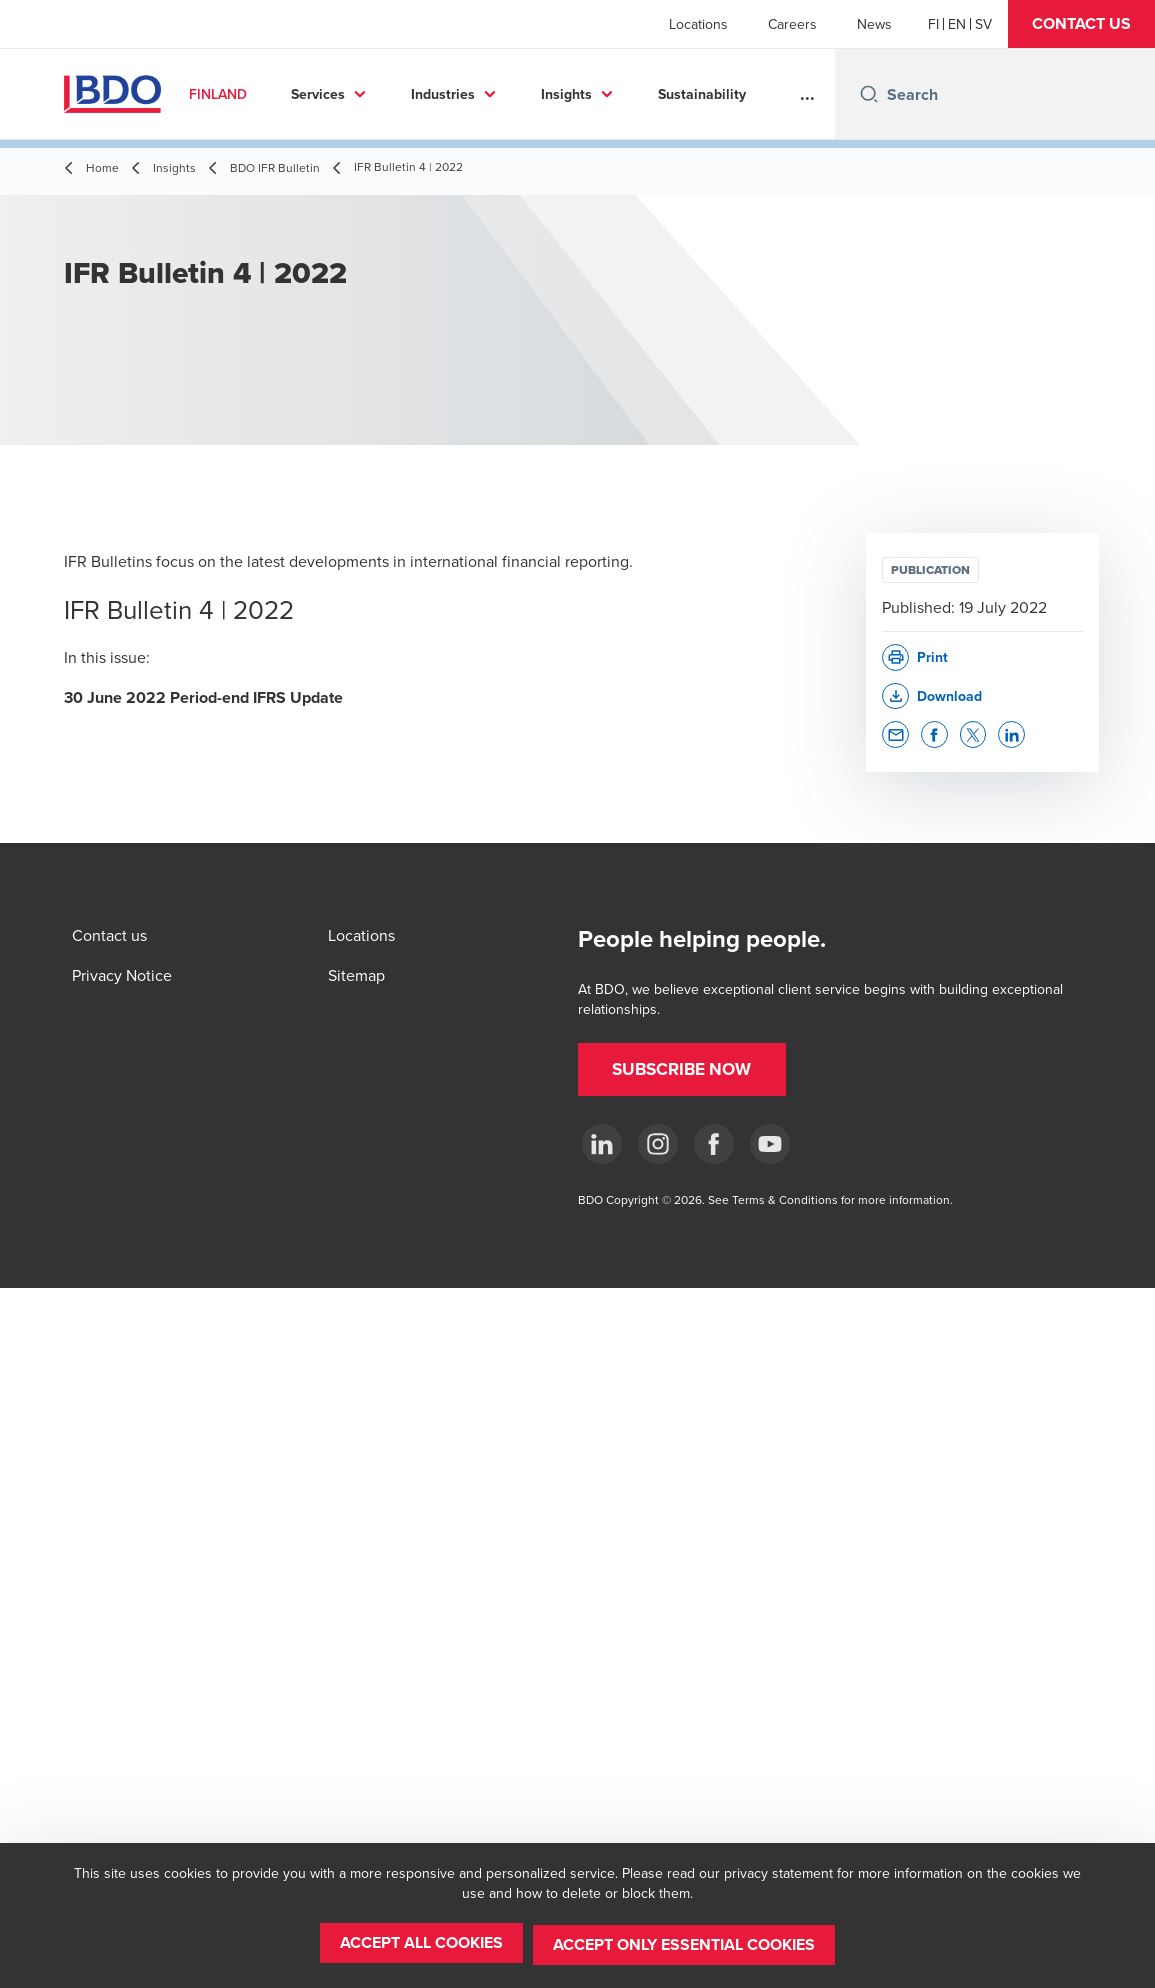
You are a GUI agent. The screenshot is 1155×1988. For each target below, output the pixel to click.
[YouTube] (770, 1144)
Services (335, 94)
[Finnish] (933, 24)
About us (703, 94)
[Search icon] (869, 94)
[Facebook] (714, 1144)
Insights (582, 94)
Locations (698, 24)
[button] (1081, 24)
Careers (792, 24)
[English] (957, 24)
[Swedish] (983, 24)
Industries (459, 94)
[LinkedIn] (602, 1144)
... (807, 94)
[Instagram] (658, 1144)
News (874, 24)
